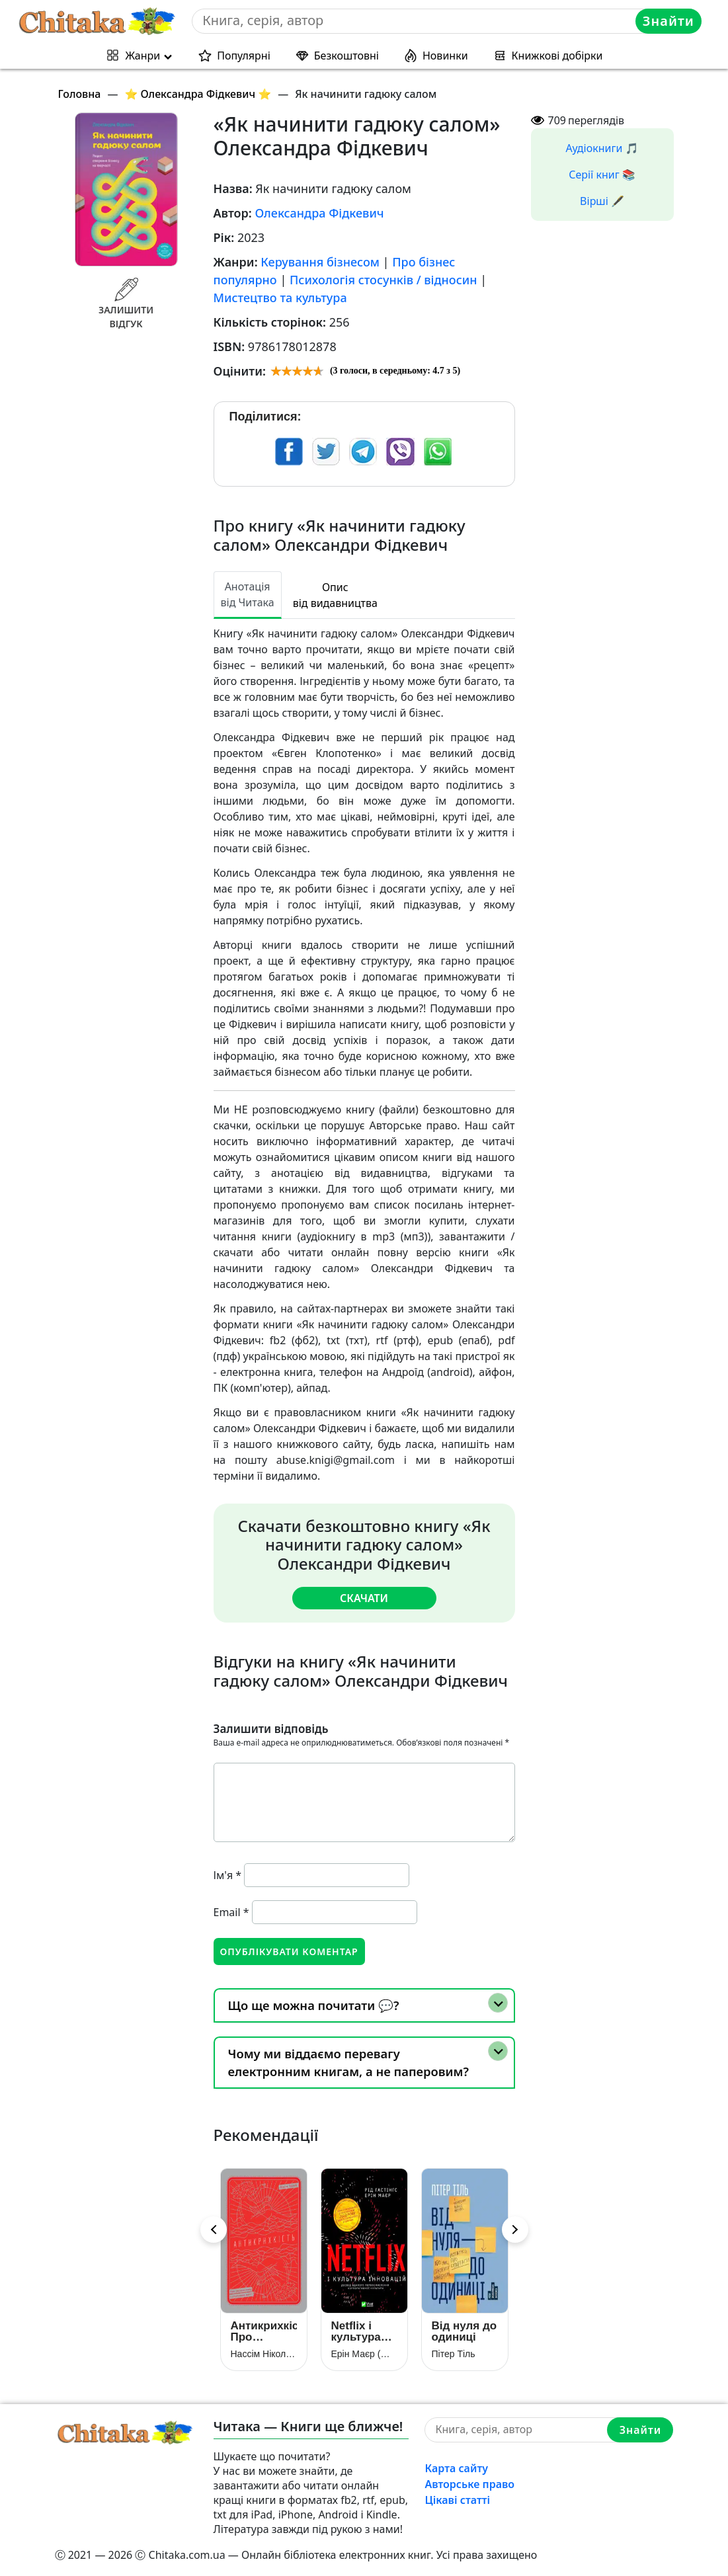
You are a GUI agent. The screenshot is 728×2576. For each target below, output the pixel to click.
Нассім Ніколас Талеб (264, 2354)
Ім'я (228, 1875)
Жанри (142, 55)
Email (231, 1912)
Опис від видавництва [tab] (335, 595)
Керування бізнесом (320, 262)
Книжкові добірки (557, 55)
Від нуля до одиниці (464, 2331)
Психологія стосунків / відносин (383, 280)
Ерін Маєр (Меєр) (364, 2354)
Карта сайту (456, 2468)
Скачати (364, 1598)
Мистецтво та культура (280, 297)
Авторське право (469, 2484)
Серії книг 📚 (602, 174)
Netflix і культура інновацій (358, 2331)
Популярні (243, 55)
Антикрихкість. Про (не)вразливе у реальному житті (264, 2331)
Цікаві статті (457, 2500)
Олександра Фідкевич (319, 213)
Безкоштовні (346, 55)
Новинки (445, 55)
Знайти (668, 21)
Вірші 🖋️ (602, 201)
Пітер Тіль (453, 2354)
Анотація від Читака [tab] (247, 594)
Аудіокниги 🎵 (602, 148)
